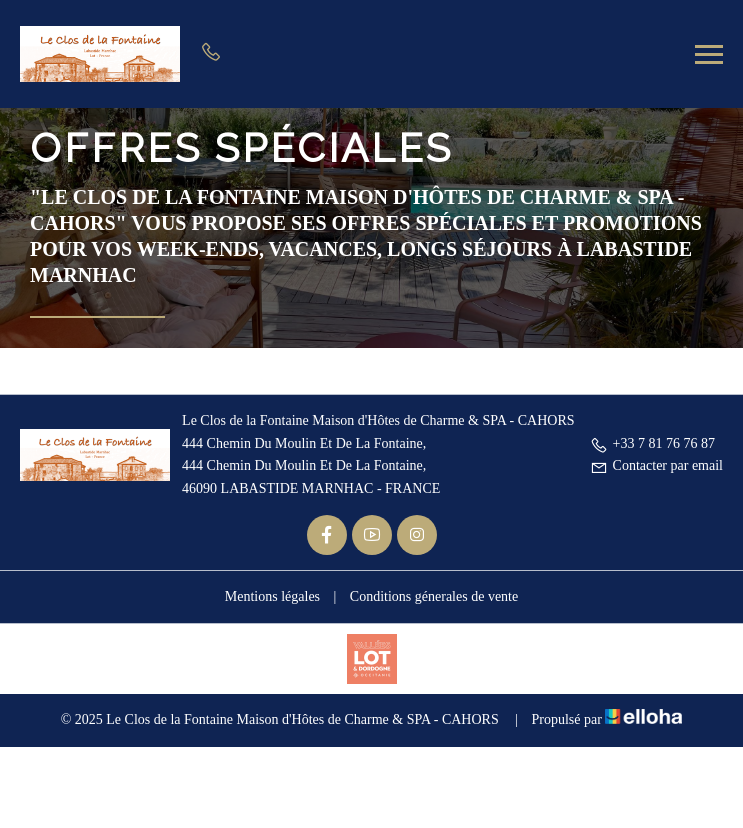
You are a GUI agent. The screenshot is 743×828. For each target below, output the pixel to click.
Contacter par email (656, 465)
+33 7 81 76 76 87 (652, 443)
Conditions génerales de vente (434, 596)
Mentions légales (272, 596)
